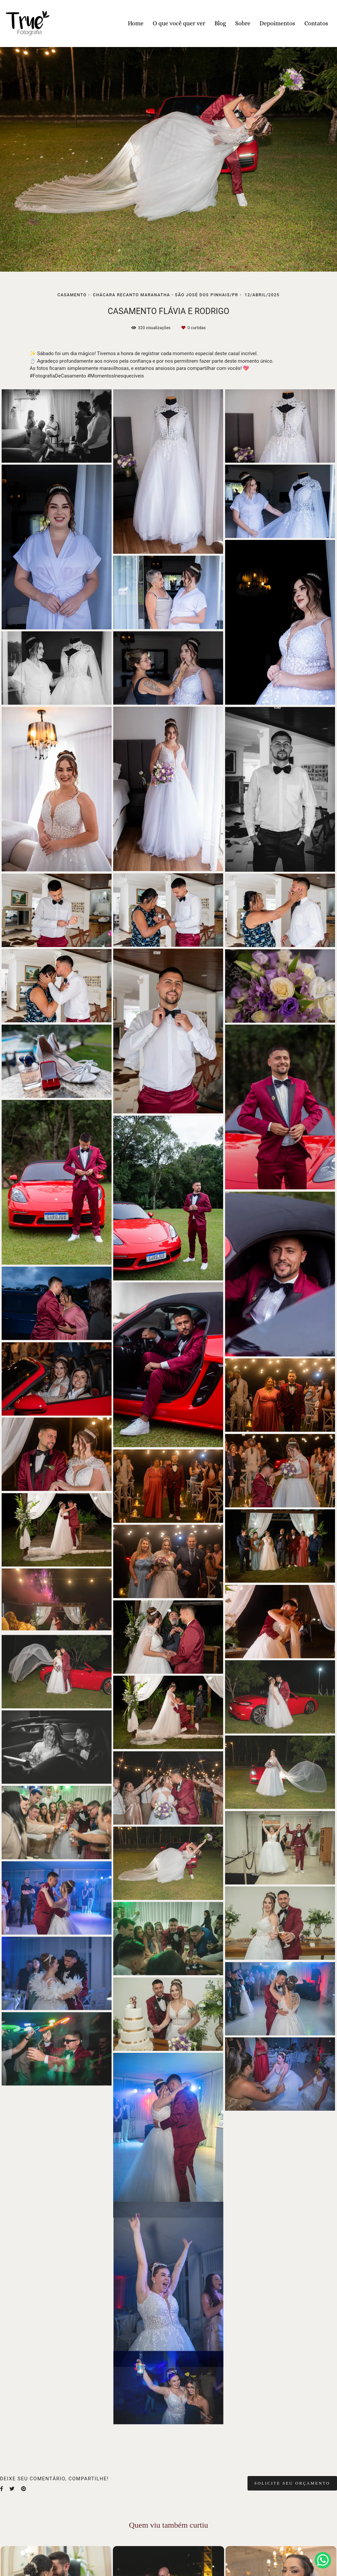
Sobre (242, 23)
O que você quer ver (179, 23)
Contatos (316, 23)
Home (135, 23)
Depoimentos (277, 23)
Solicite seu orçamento (292, 2483)
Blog (220, 23)
